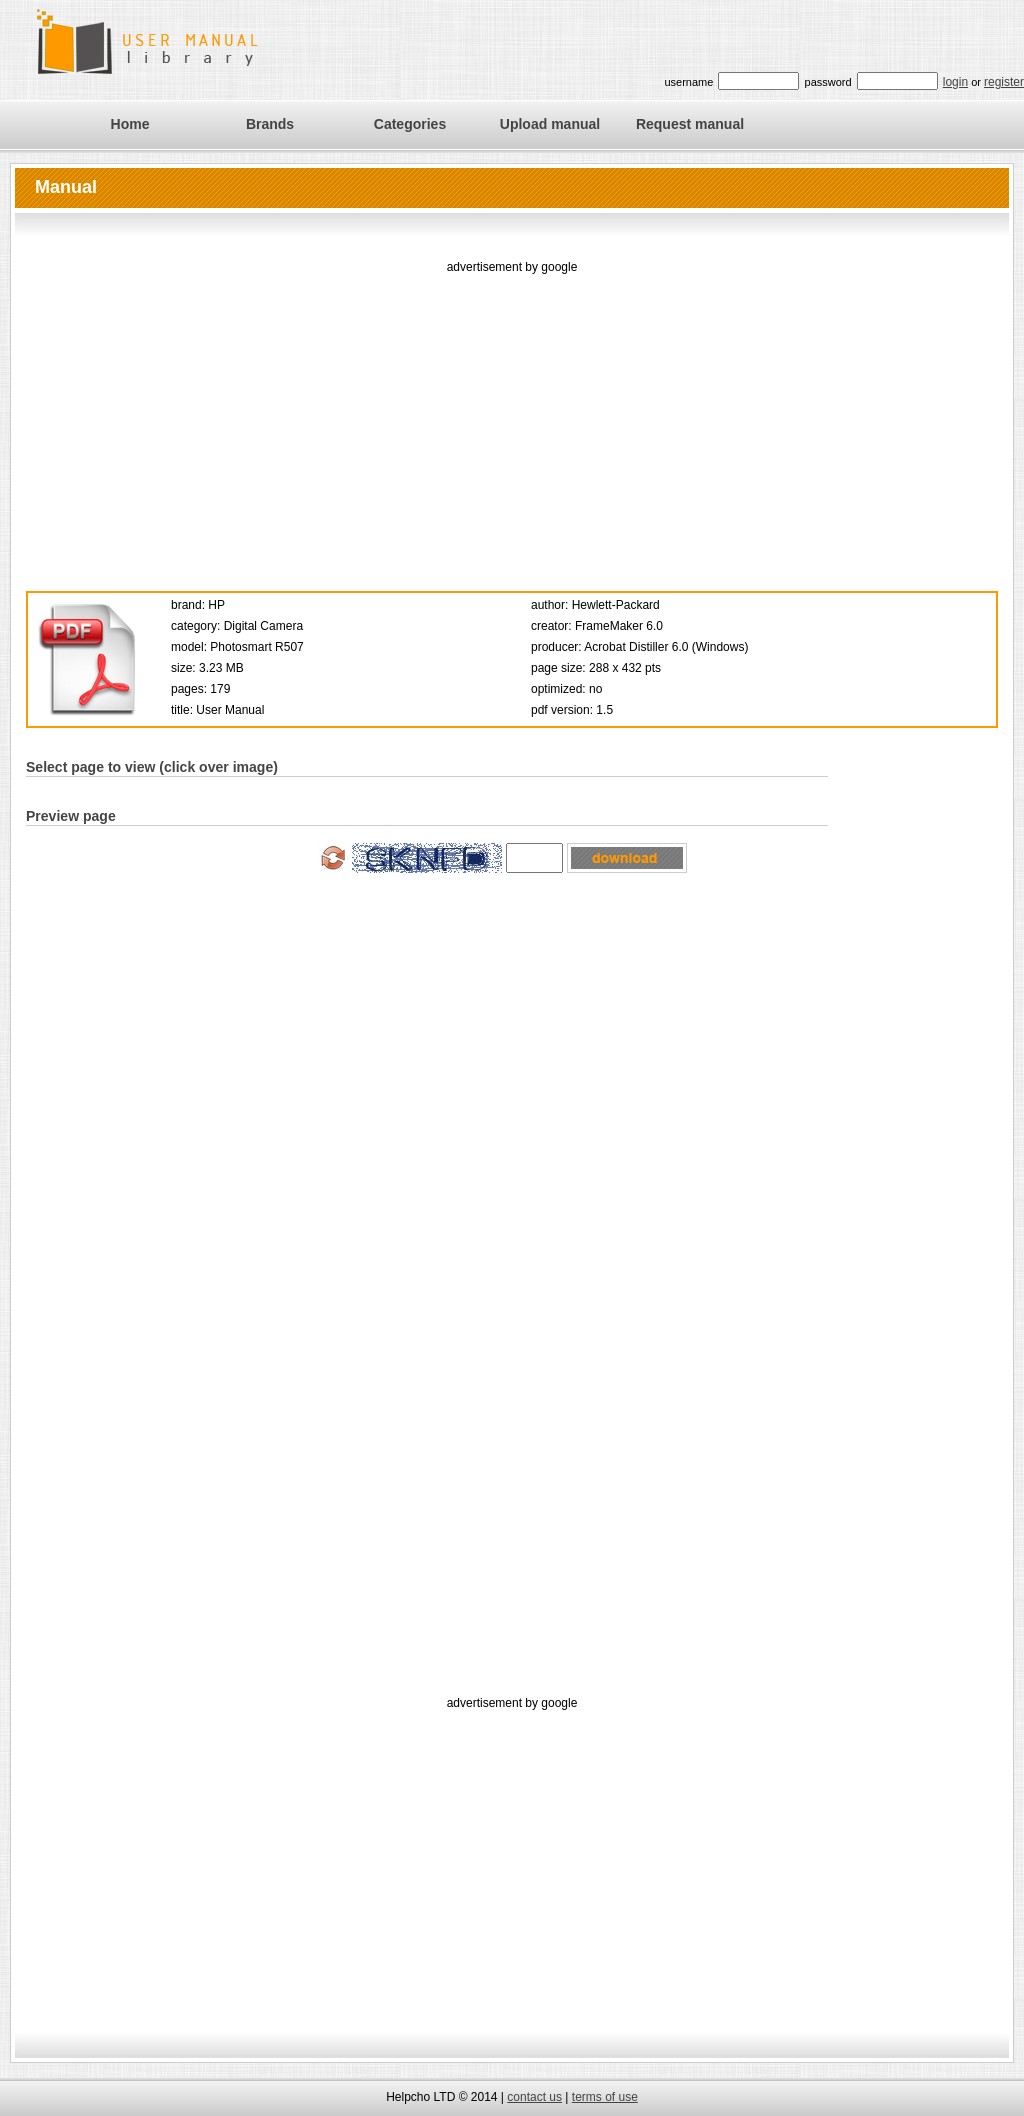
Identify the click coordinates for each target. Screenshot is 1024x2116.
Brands (270, 124)
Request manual (690, 124)
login (955, 82)
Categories (410, 124)
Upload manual (550, 124)
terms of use (605, 2097)
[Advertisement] (512, 418)
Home (130, 124)
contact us (534, 2097)
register (1004, 82)
